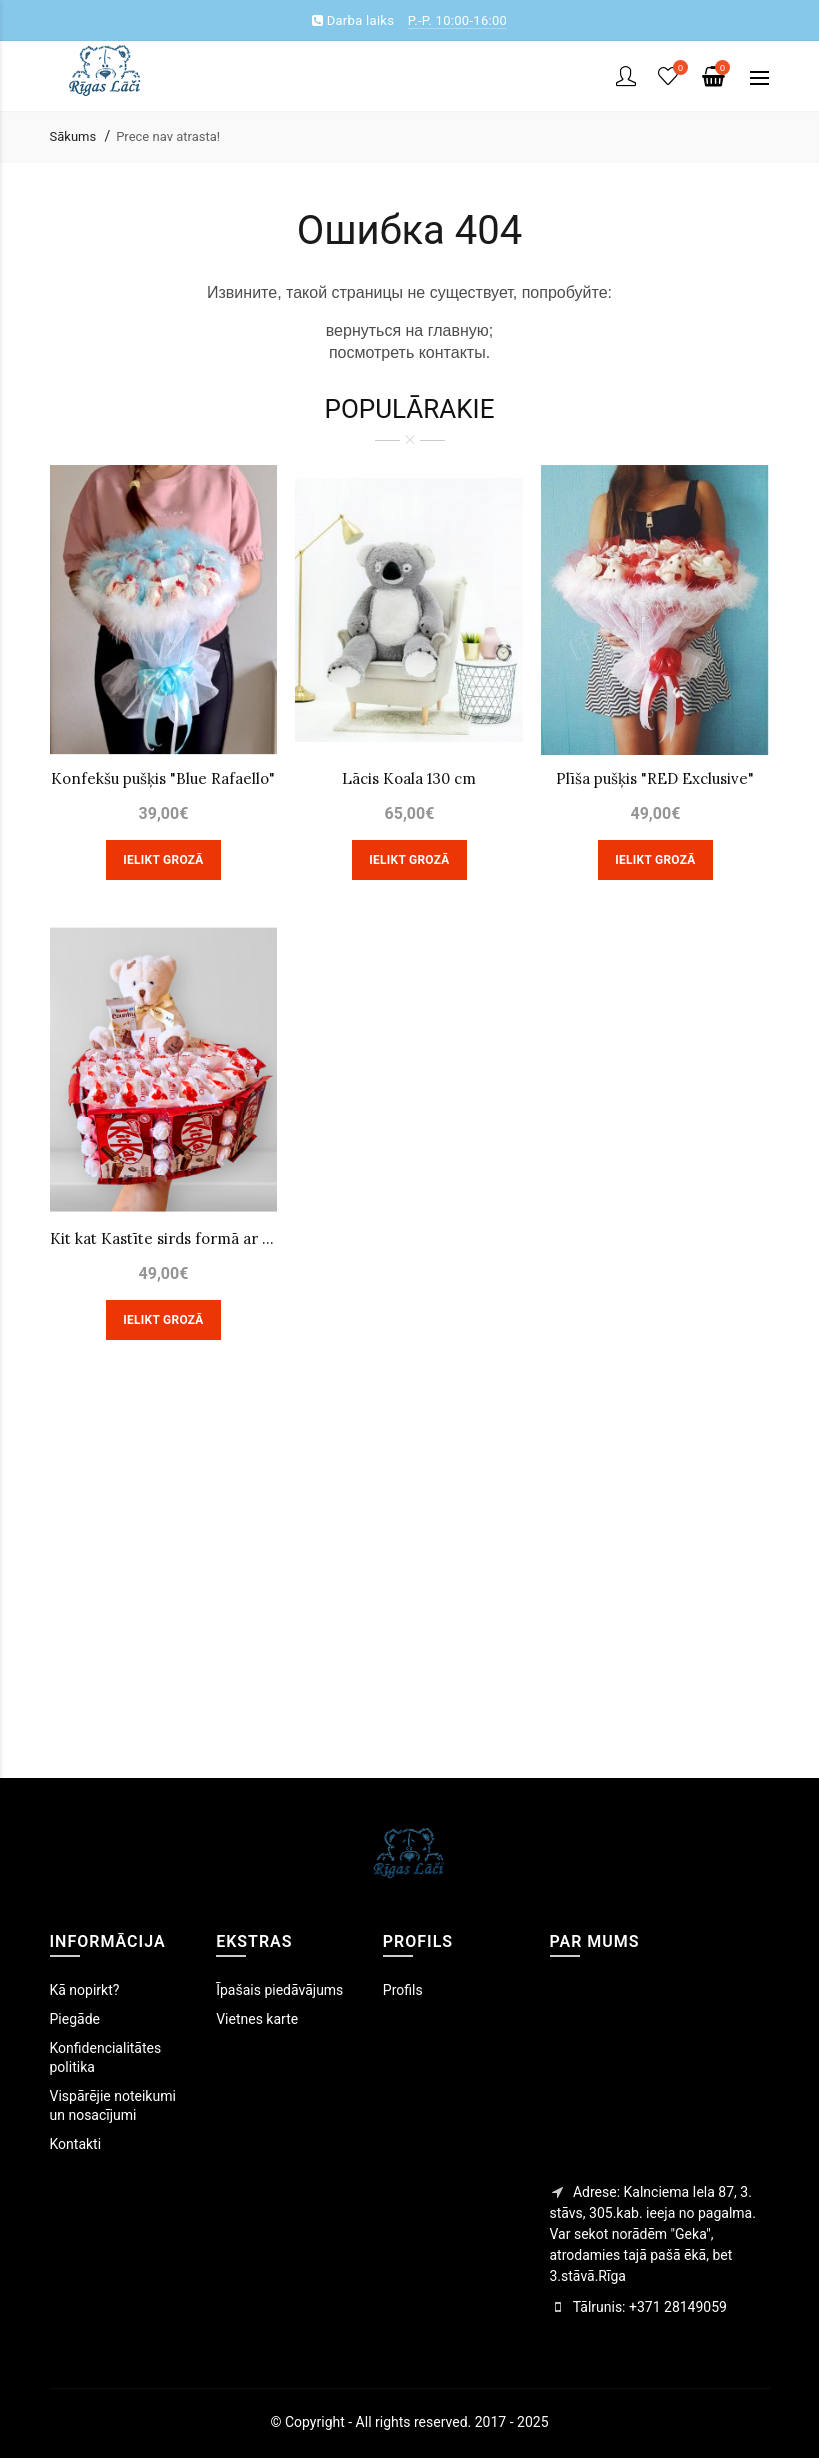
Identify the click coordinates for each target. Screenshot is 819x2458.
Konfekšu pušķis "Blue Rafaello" (163, 778)
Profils (403, 1990)
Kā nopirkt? (85, 1990)
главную (458, 330)
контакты (452, 352)
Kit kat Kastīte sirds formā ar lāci (164, 1238)
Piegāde (75, 2019)
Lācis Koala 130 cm (409, 778)
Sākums (73, 136)
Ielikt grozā (163, 860)
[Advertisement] (410, 1588)
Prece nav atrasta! (168, 136)
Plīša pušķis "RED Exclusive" (655, 778)
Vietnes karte (257, 2019)
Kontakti (76, 2144)
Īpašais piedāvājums (279, 1990)
